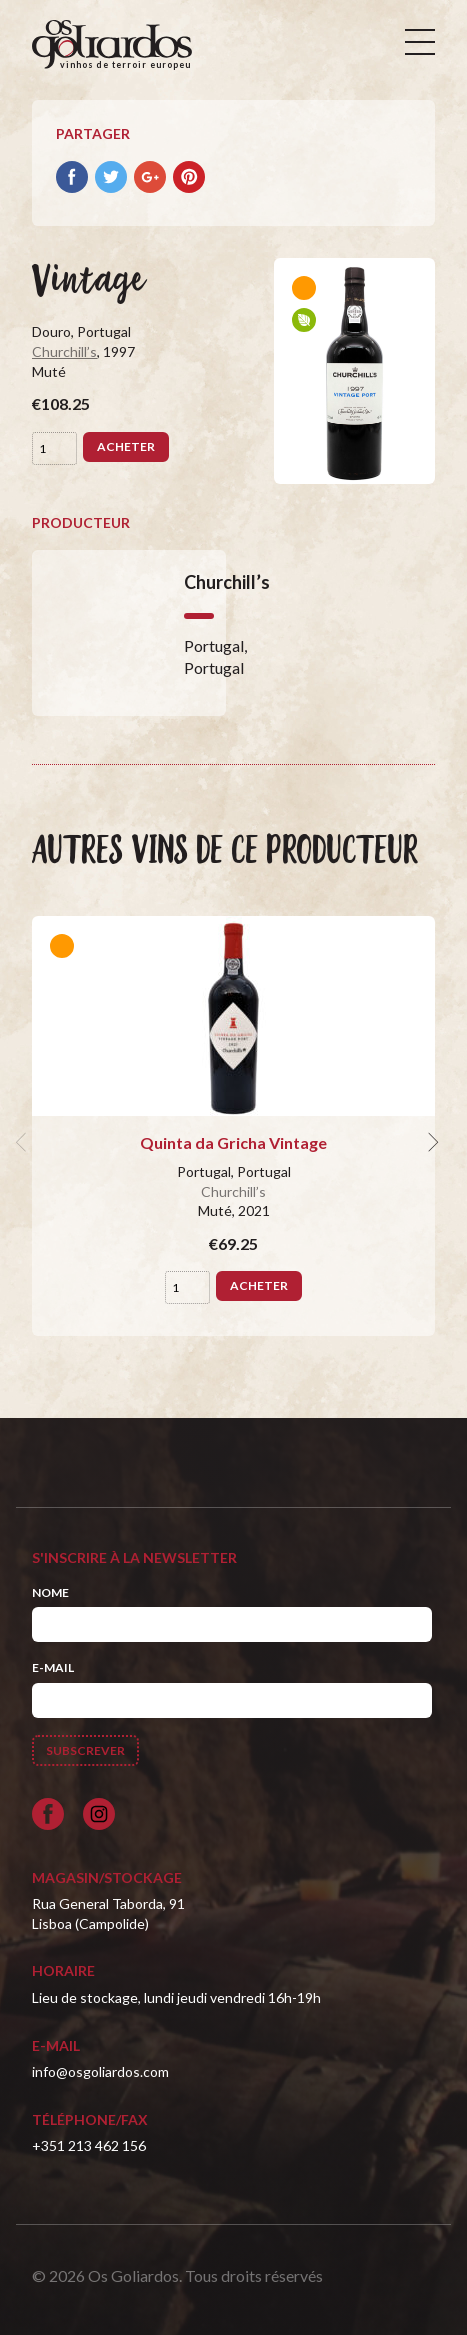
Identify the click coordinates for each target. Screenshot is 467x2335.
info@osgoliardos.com (100, 2071)
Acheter (126, 446)
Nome (50, 1592)
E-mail (53, 1667)
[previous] (24, 1143)
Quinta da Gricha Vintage (233, 1142)
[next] (431, 1143)
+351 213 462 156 (89, 2145)
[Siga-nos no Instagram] (99, 1814)
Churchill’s (64, 351)
